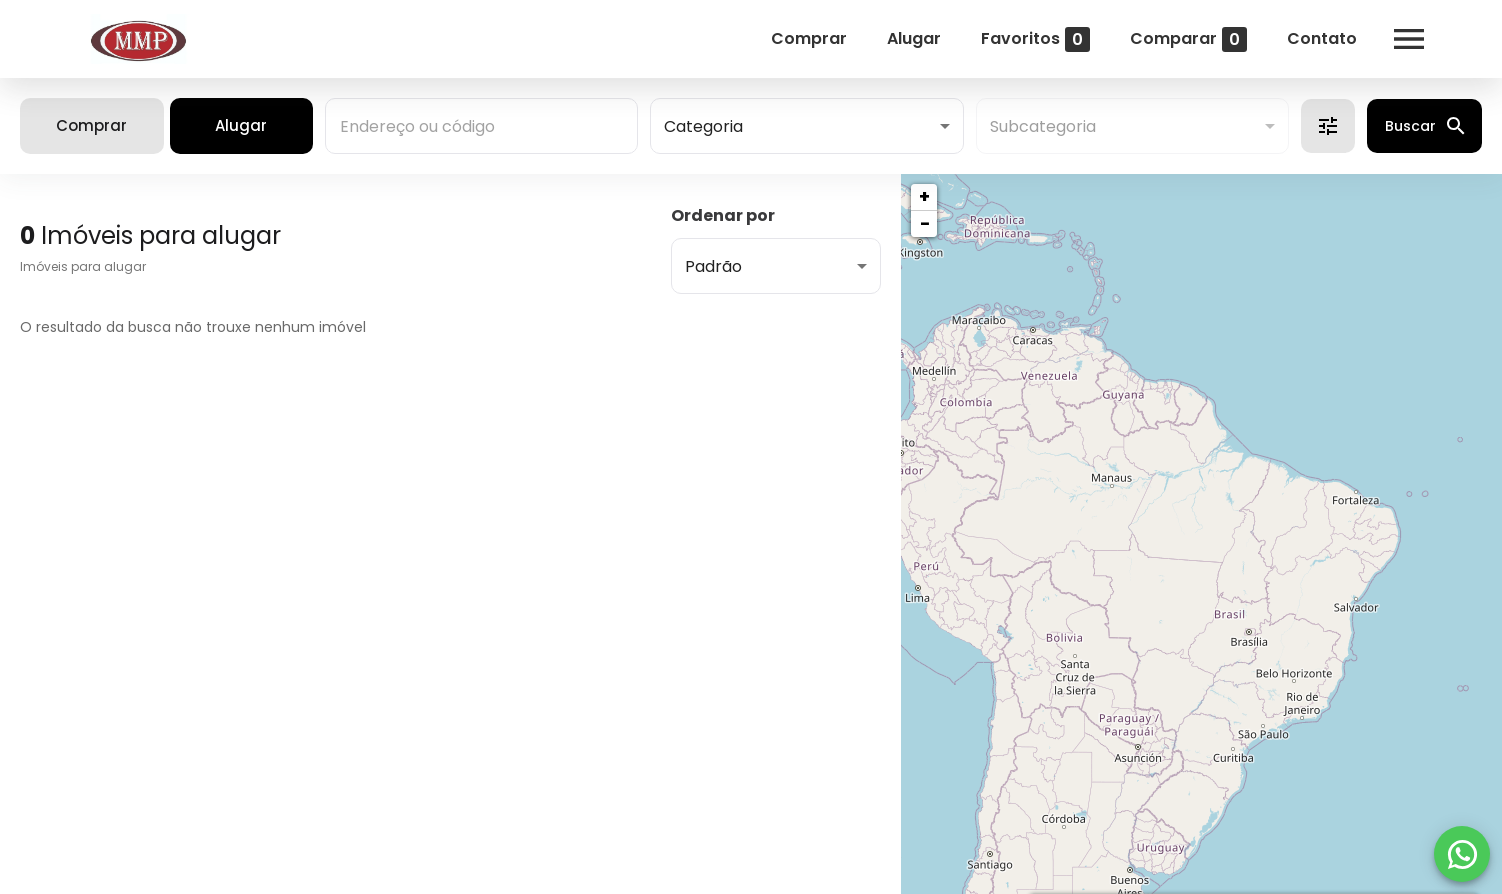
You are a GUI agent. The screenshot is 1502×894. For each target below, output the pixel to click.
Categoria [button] (703, 126)
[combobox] (481, 126)
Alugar (895, 38)
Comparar (1169, 39)
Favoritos (1016, 39)
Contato (1303, 38)
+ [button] (924, 196)
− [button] (925, 223)
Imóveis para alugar (83, 266)
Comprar (790, 38)
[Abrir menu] (1390, 39)
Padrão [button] (713, 266)
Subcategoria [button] (1043, 126)
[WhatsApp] (1462, 854)
